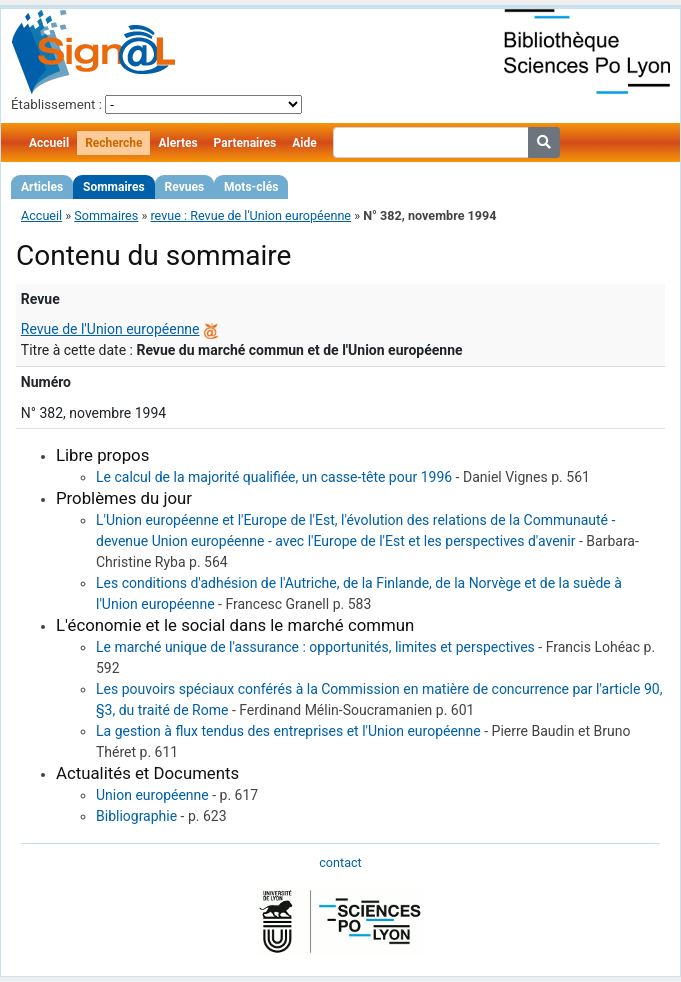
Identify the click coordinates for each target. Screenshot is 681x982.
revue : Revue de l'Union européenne (250, 215)
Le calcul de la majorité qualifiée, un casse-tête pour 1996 (274, 477)
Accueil (49, 143)
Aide (304, 143)
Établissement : (56, 104)
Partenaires (245, 143)
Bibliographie (136, 816)
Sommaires (113, 187)
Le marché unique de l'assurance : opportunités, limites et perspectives (315, 647)
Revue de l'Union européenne (110, 329)
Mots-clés (251, 187)
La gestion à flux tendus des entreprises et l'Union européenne (288, 731)
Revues (185, 187)
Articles (42, 187)
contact (340, 862)
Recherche (113, 143)
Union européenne (152, 795)
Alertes (177, 143)
